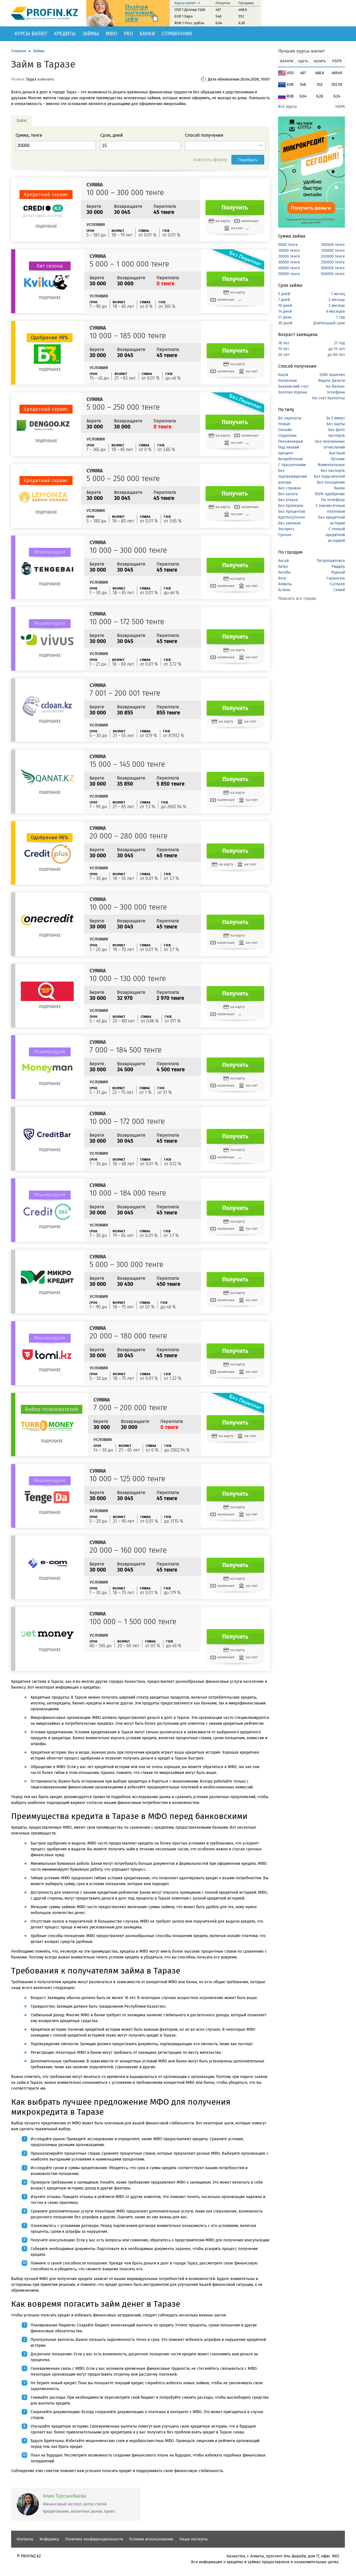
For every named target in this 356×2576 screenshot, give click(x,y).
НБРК (340, 106)
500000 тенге (333, 274)
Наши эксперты (193, 2539)
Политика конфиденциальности (94, 2539)
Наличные (287, 380)
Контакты (25, 2539)
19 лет (283, 349)
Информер (49, 2539)
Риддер (338, 566)
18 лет (283, 343)
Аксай (283, 560)
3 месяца (336, 305)
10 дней (285, 305)
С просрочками (292, 464)
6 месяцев (335, 311)
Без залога (288, 494)
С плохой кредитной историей (335, 535)
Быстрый (337, 453)
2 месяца (336, 299)
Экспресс (286, 529)
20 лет (284, 354)
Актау (283, 566)
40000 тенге (289, 268)
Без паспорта (333, 470)
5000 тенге (288, 244)
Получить (235, 207)
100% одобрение (329, 494)
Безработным (290, 459)
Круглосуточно (291, 517)
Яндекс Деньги (331, 380)
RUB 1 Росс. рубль (189, 23)
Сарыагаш (336, 578)
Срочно (284, 534)
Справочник (177, 34)
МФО (111, 34)
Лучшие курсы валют (301, 51)
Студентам (287, 435)
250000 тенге (333, 262)
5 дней (284, 294)
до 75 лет (336, 349)
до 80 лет (336, 354)
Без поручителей (329, 476)
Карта (283, 374)
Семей (339, 590)
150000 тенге (333, 250)
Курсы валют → (187, 3)
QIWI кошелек (332, 374)
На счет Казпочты (328, 398)
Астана (284, 590)
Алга (282, 578)
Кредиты (65, 34)
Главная (18, 51)
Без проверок (290, 505)
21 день (284, 317)
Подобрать (248, 160)
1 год (340, 317)
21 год (339, 343)
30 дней (285, 323)
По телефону (333, 499)
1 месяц (338, 294)
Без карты (336, 424)
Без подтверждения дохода (292, 476)
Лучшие (338, 459)
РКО (128, 34)
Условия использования (151, 2539)
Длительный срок (329, 323)
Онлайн (285, 429)
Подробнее (46, 226)
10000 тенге (289, 250)
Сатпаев (337, 584)
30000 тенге (289, 262)
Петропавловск (331, 560)
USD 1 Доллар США (189, 10)
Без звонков (289, 523)
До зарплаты (289, 418)
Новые (284, 424)
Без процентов (291, 511)
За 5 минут (335, 418)
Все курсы (287, 106)
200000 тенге (333, 256)
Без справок (289, 488)
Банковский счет (293, 386)
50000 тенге (289, 274)
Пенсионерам (290, 441)
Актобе (284, 572)
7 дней (284, 299)
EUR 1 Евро (183, 16)
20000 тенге (289, 256)
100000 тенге (333, 244)
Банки (147, 34)
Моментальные (331, 464)
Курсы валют (30, 34)
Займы (90, 34)
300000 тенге (333, 268)
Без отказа (288, 499)
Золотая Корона (292, 392)
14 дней (285, 311)
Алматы (285, 584)
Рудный (338, 572)
